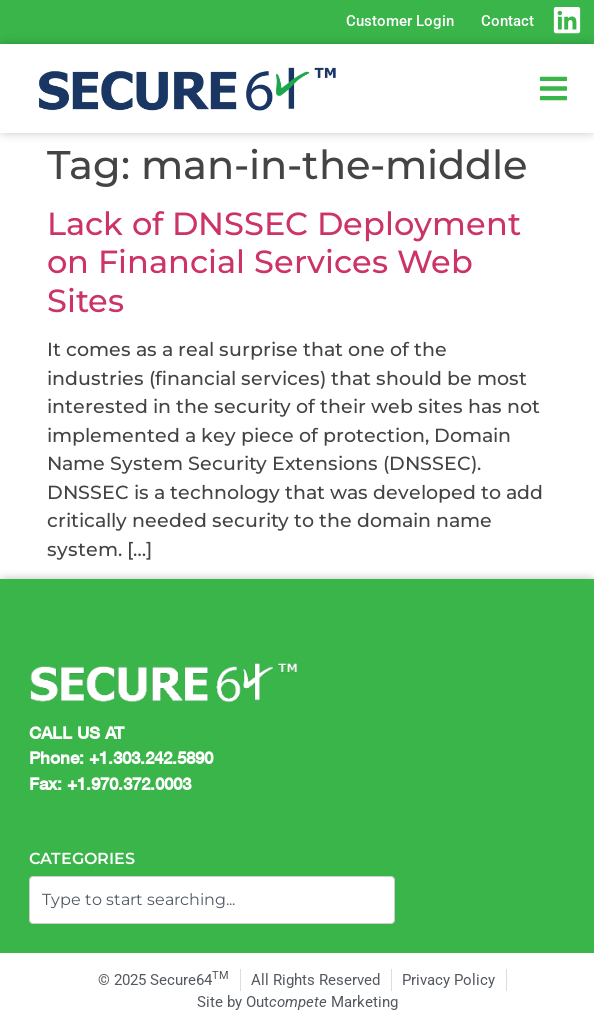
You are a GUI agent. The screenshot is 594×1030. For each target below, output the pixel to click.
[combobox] (212, 900)
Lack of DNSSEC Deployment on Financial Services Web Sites (284, 262)
